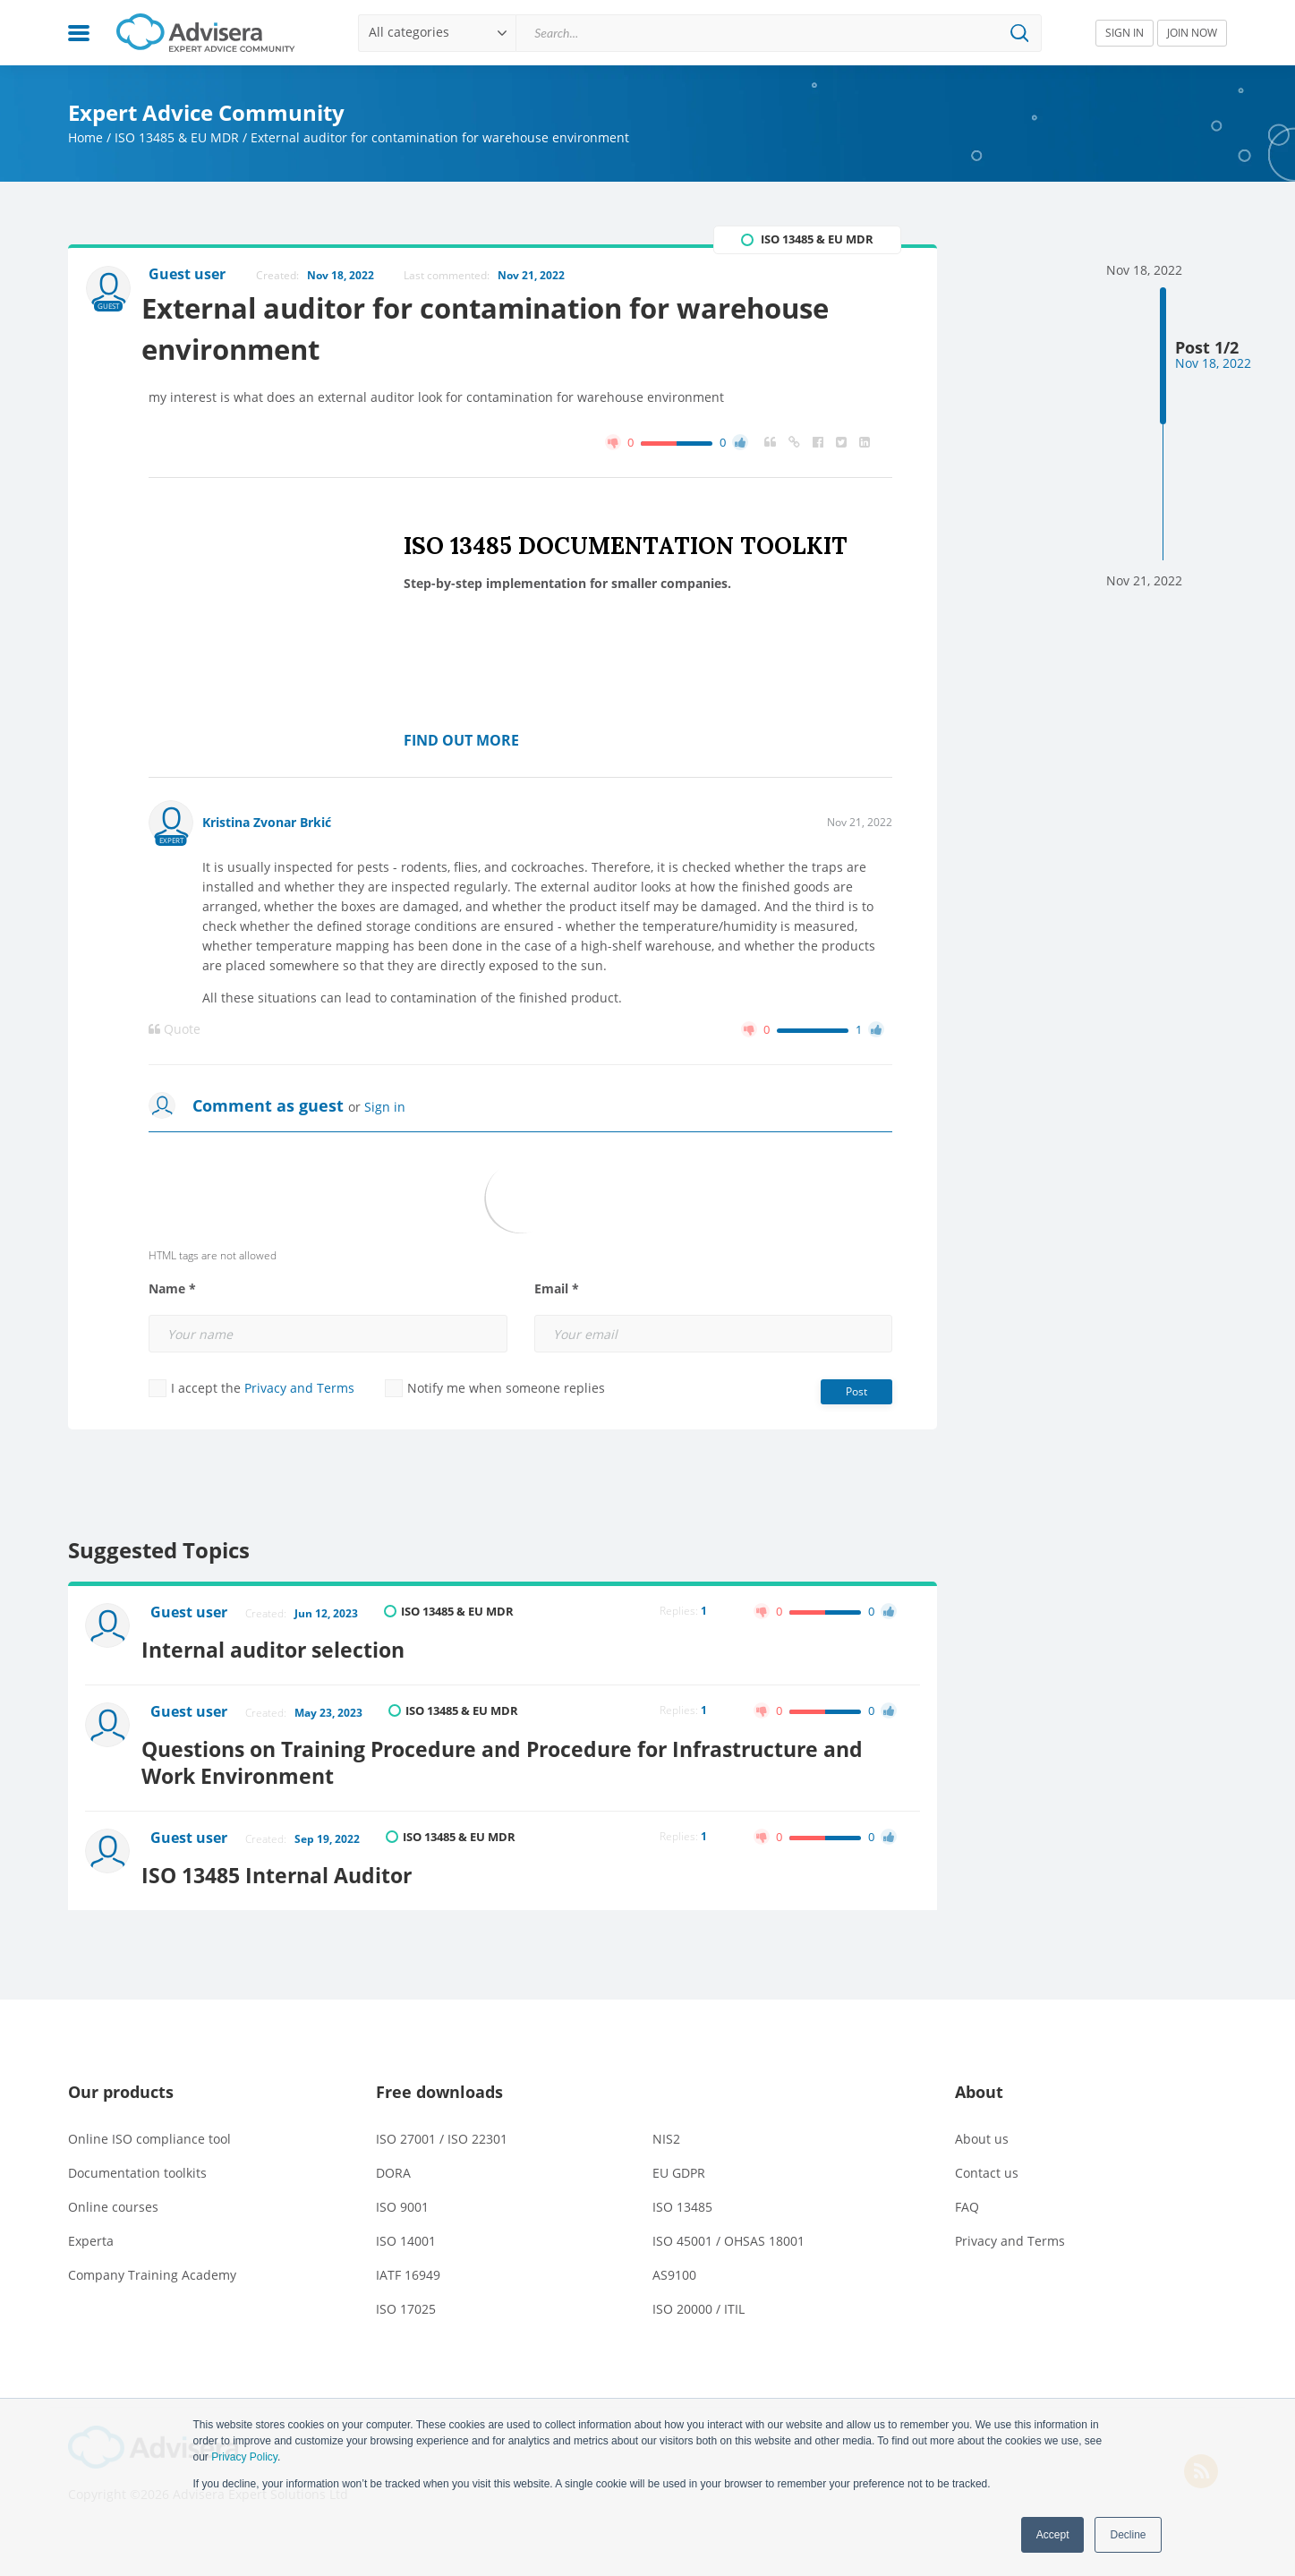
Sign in (384, 1110)
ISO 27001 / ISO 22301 (441, 2126)
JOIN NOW (1192, 32)
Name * (172, 1292)
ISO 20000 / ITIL (698, 2296)
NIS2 (666, 2126)
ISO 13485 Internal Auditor (294, 1862)
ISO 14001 (406, 2228)
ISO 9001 (402, 2194)
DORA (393, 2160)
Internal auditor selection (289, 1647)
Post (856, 1395)
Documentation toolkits (137, 2160)
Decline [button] (1128, 2535)
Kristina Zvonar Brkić (266, 825)
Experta (91, 2228)
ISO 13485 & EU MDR (177, 137)
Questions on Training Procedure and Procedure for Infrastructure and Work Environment (530, 1755)
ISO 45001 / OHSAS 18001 (728, 2228)
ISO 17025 (406, 2296)
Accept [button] (1052, 2535)
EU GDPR (678, 2160)
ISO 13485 (682, 2194)
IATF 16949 (408, 2262)
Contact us (986, 2160)
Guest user (191, 1616)
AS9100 (674, 2262)
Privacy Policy (244, 2457)
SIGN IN (1124, 32)
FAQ (967, 2194)
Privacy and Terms (299, 1391)
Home (85, 137)
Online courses (113, 2194)
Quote (174, 1033)
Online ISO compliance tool (149, 2126)
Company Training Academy (152, 2262)
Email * (556, 1292)
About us (982, 2126)
